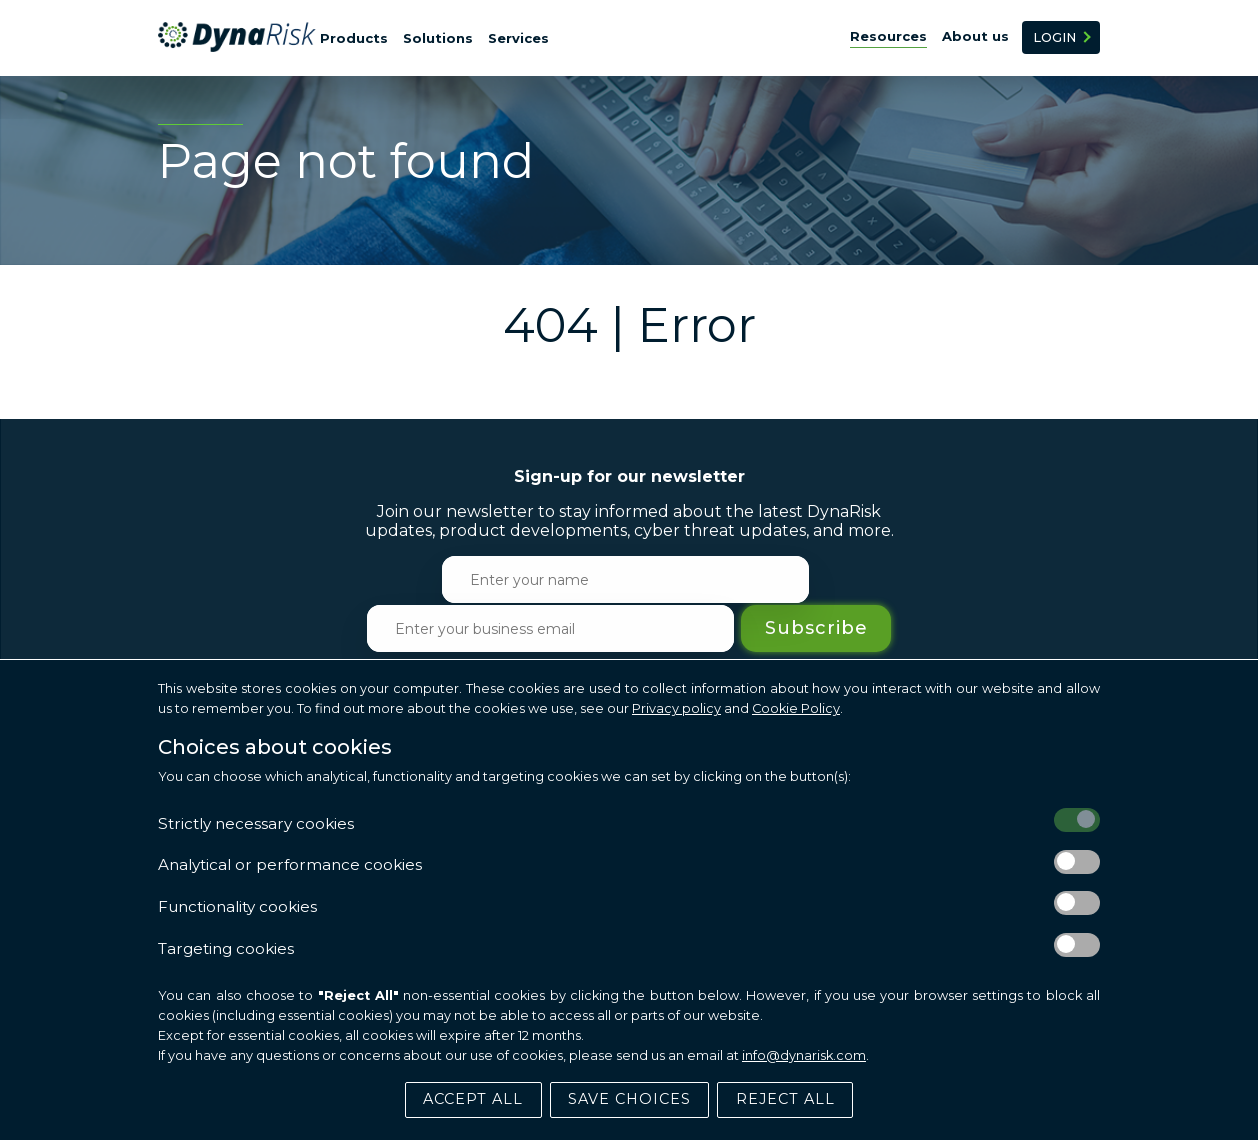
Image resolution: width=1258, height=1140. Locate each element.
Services (518, 38)
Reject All (785, 1098)
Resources (888, 36)
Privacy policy (676, 707)
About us (975, 36)
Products (354, 38)
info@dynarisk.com (804, 1053)
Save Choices (629, 1098)
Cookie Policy (796, 707)
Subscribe (964, 580)
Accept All (473, 1098)
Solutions (438, 38)
